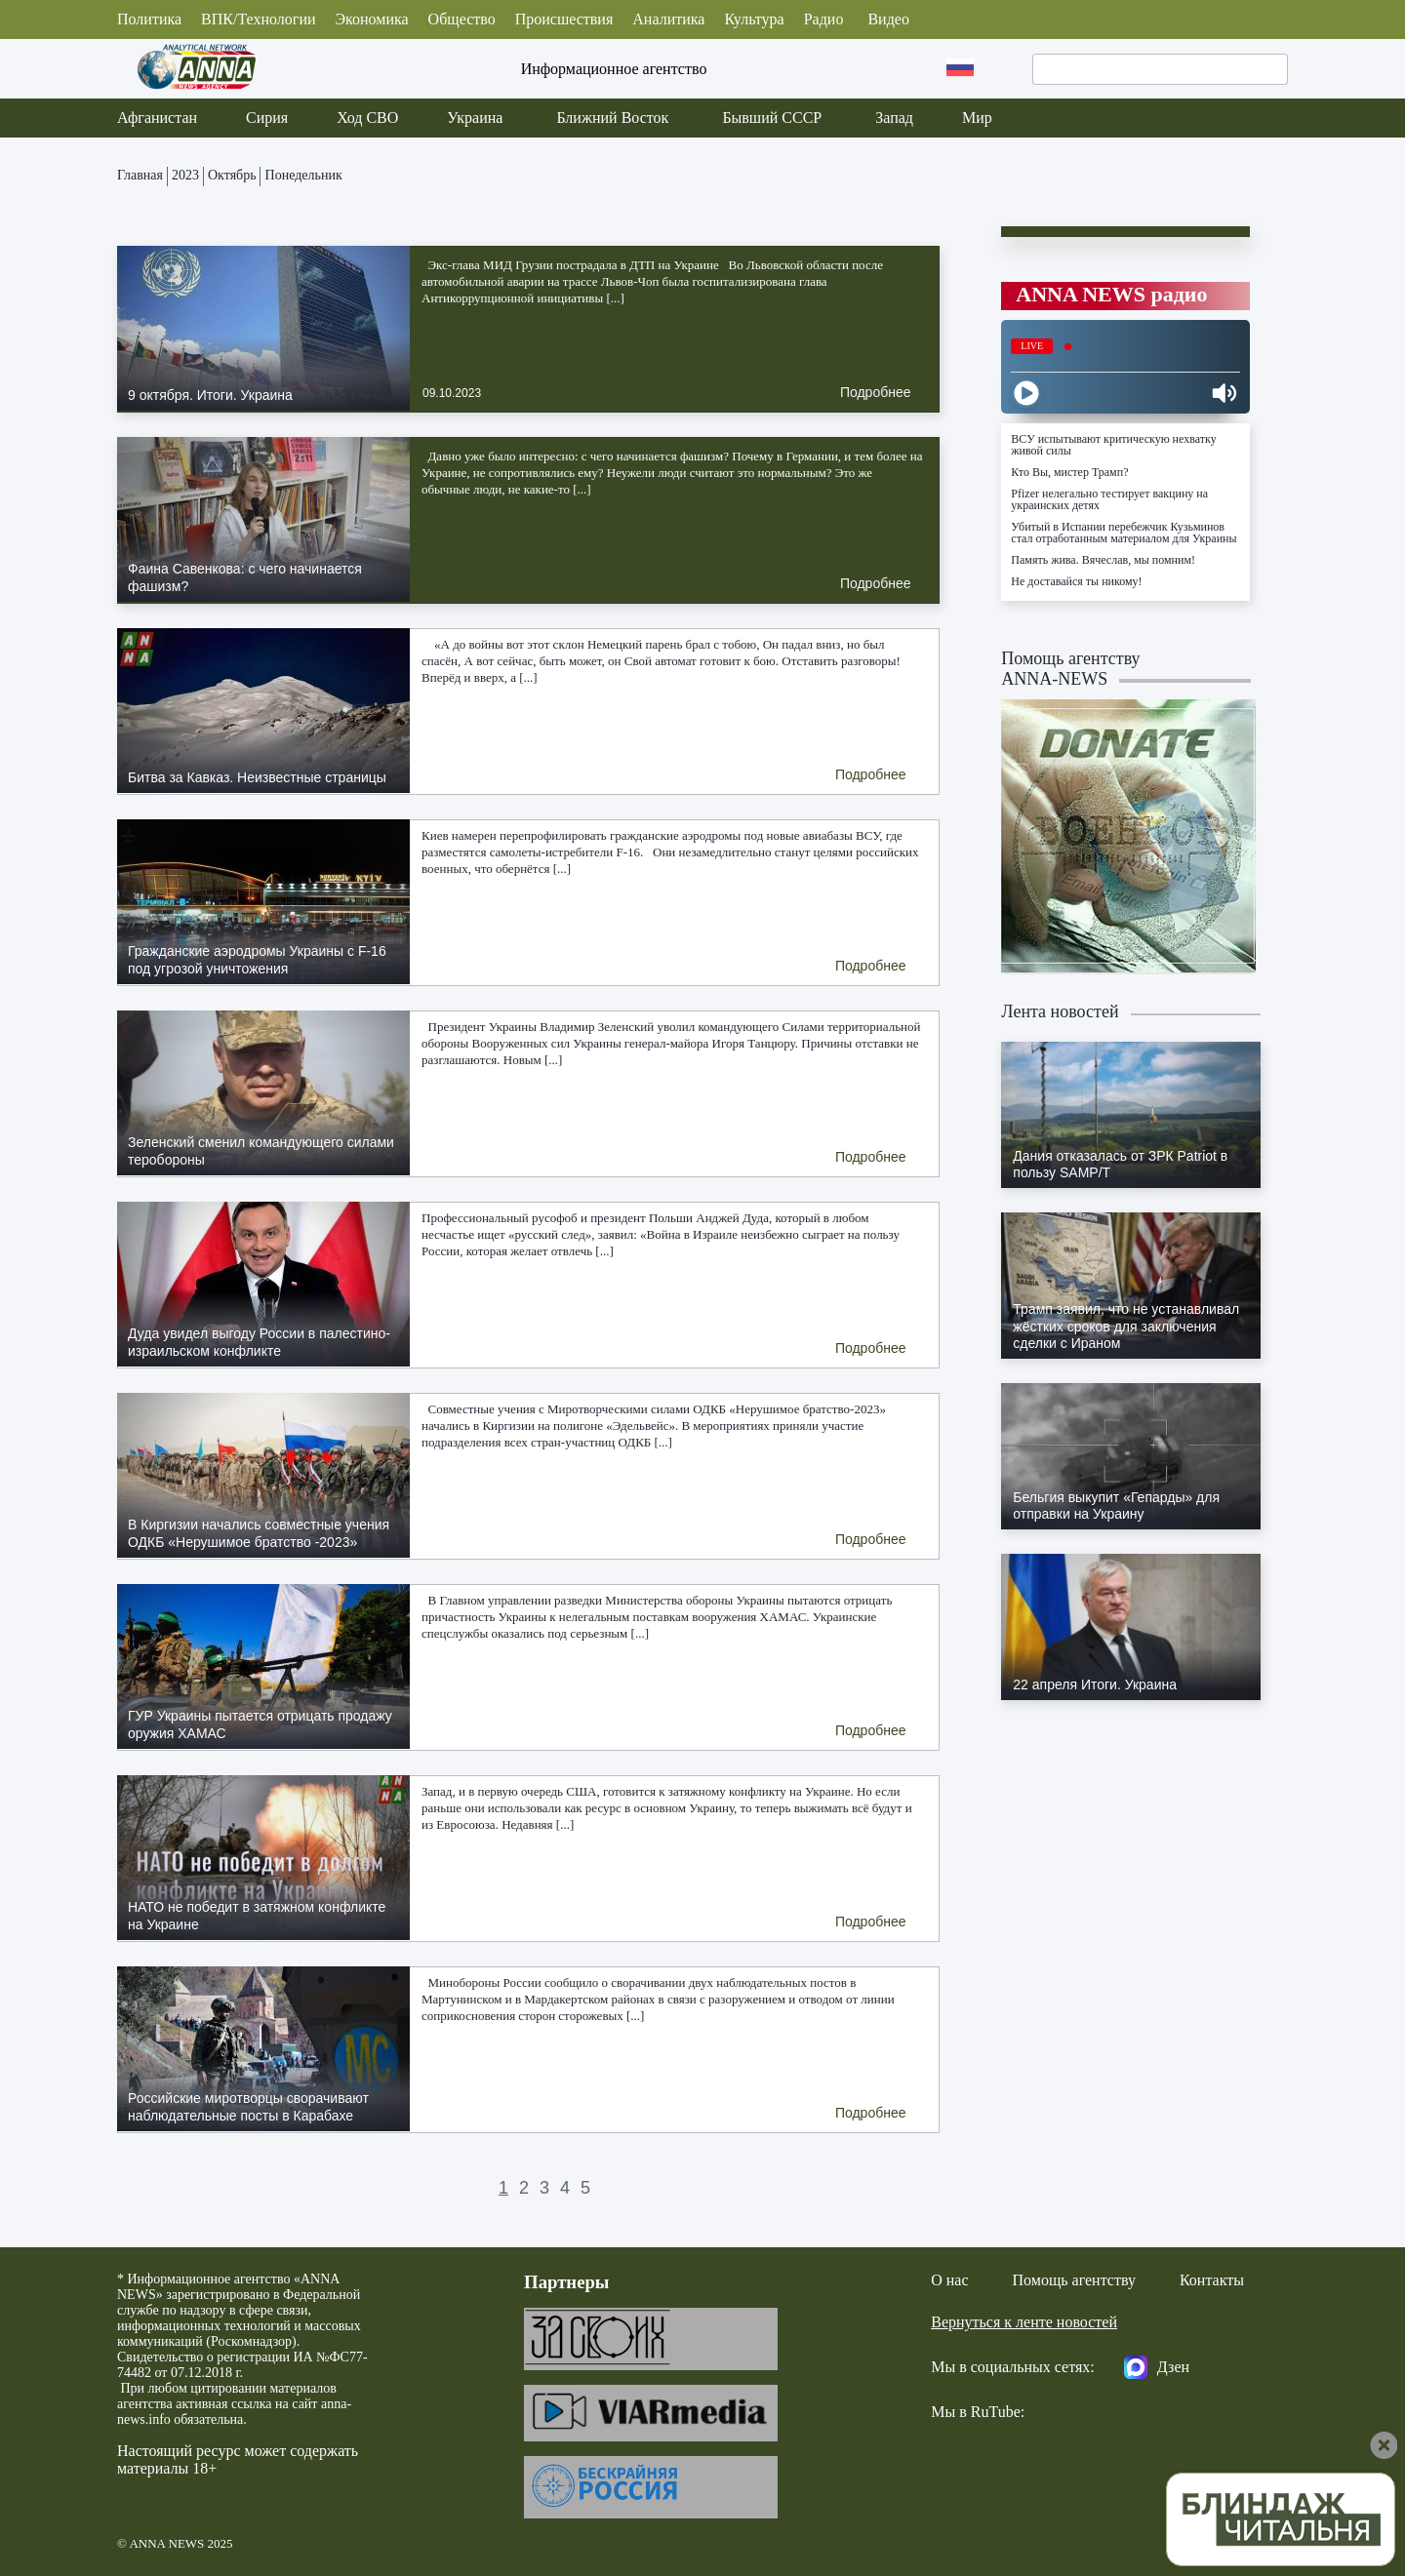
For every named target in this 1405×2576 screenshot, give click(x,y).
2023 (185, 175)
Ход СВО (367, 117)
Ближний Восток (612, 117)
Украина (474, 117)
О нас (949, 2280)
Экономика (372, 19)
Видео (887, 19)
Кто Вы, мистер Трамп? (1069, 472)
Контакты (1212, 2280)
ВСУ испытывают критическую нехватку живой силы (1113, 444)
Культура (753, 19)
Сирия (267, 117)
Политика (149, 19)
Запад (894, 117)
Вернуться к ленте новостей (1024, 2322)
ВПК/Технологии (258, 19)
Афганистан (157, 117)
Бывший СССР (772, 117)
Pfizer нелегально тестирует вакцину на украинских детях (1109, 499)
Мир (977, 117)
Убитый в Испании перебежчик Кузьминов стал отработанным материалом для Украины (1123, 532)
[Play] (1026, 393)
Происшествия (564, 19)
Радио (824, 19)
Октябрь (232, 175)
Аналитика (668, 19)
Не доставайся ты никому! (1076, 581)
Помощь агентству (1074, 2280)
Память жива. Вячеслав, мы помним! (1103, 560)
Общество (462, 19)
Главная (140, 175)
